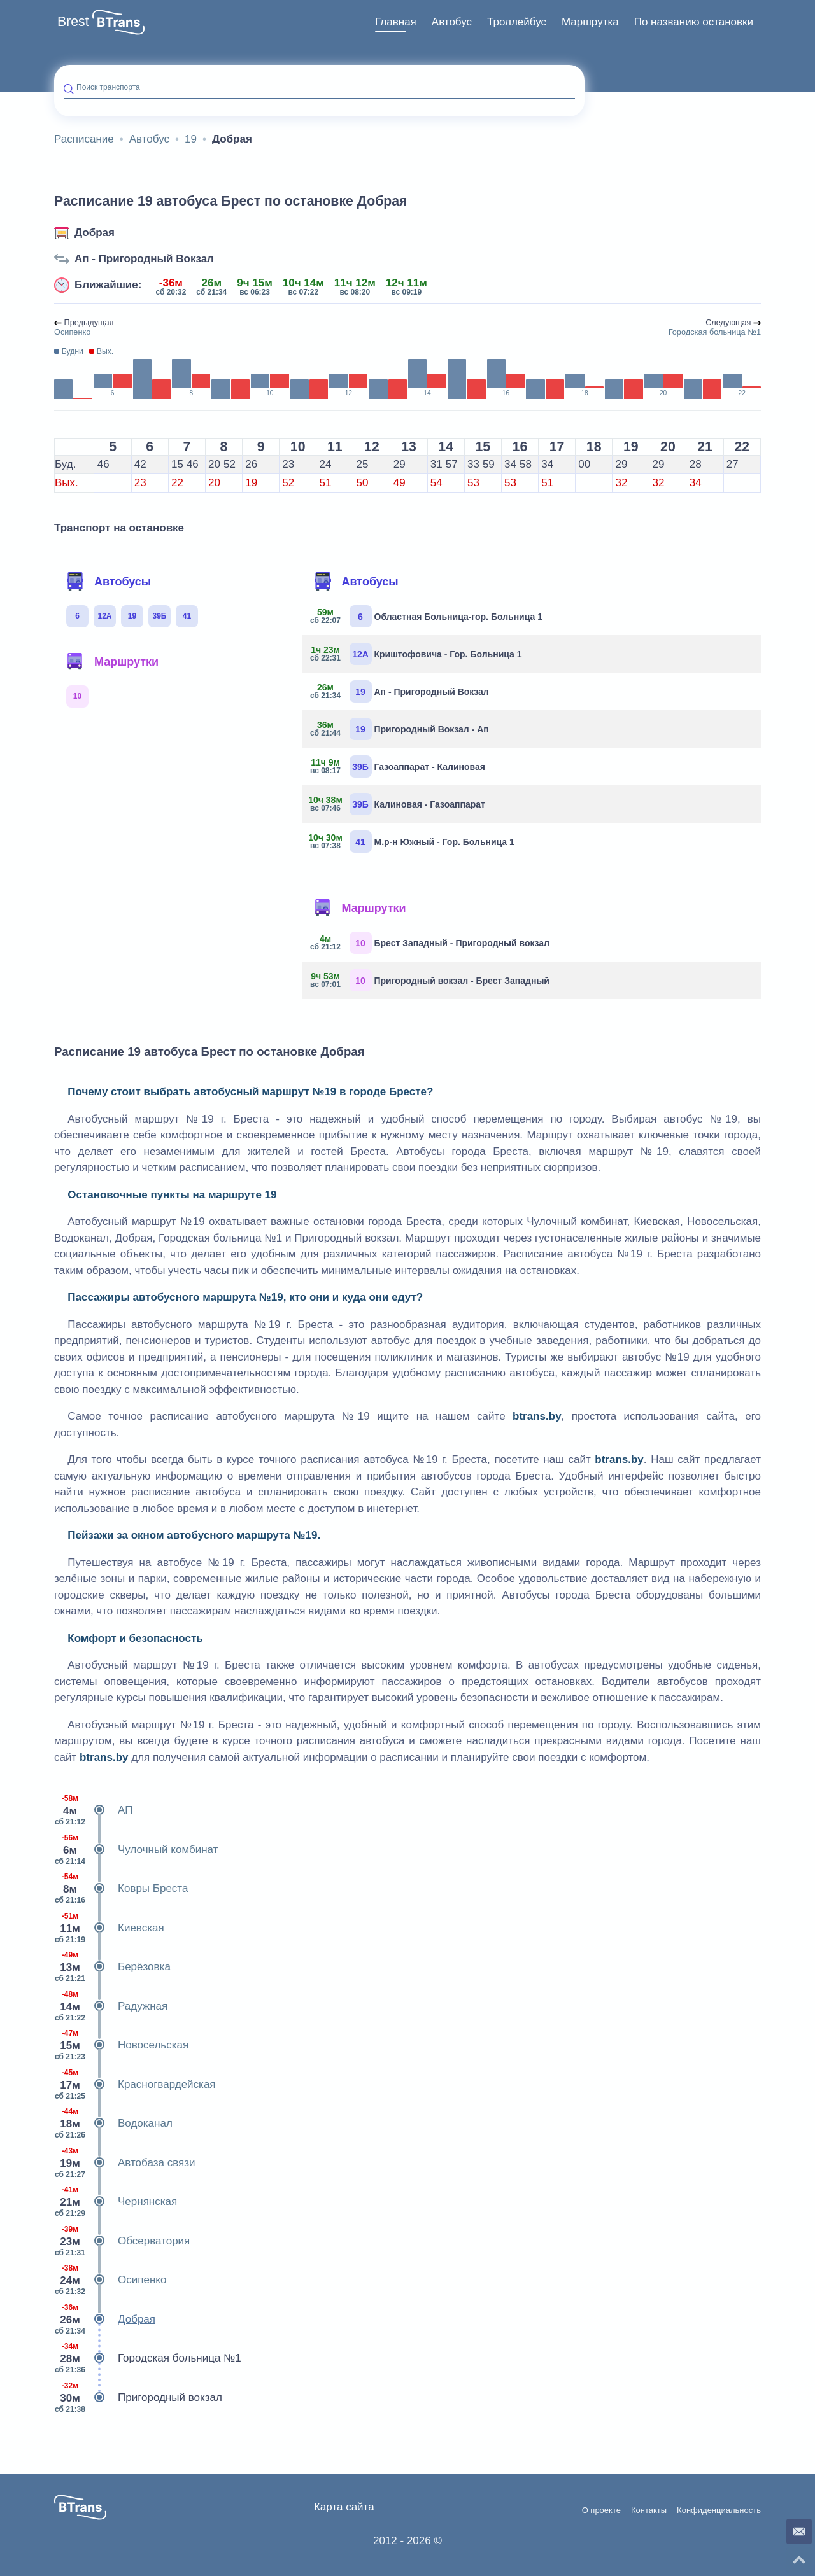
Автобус (452, 22)
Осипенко (110, 2280)
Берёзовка (112, 1967)
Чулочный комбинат (136, 1849)
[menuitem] (395, 22)
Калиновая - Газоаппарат (398, 804)
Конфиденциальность (719, 2510)
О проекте (601, 2510)
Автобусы (108, 581)
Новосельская (121, 2045)
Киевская (109, 1928)
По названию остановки (693, 22)
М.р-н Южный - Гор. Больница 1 (412, 841)
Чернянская (115, 2201)
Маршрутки (112, 661)
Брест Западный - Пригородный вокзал (430, 943)
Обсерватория (122, 2241)
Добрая (94, 233)
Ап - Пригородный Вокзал (144, 259)
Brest (73, 21)
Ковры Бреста (121, 1888)
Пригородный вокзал (138, 2397)
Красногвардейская (135, 2084)
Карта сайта (344, 2507)
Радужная (110, 2006)
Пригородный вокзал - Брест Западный (430, 980)
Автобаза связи (124, 2163)
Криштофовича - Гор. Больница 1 (416, 654)
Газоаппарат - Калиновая (398, 766)
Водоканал (113, 2123)
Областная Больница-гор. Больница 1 (426, 616)
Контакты (649, 2510)
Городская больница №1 (147, 2358)
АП (93, 1810)
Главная (395, 22)
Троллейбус (516, 22)
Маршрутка (590, 22)
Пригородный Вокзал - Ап (400, 729)
